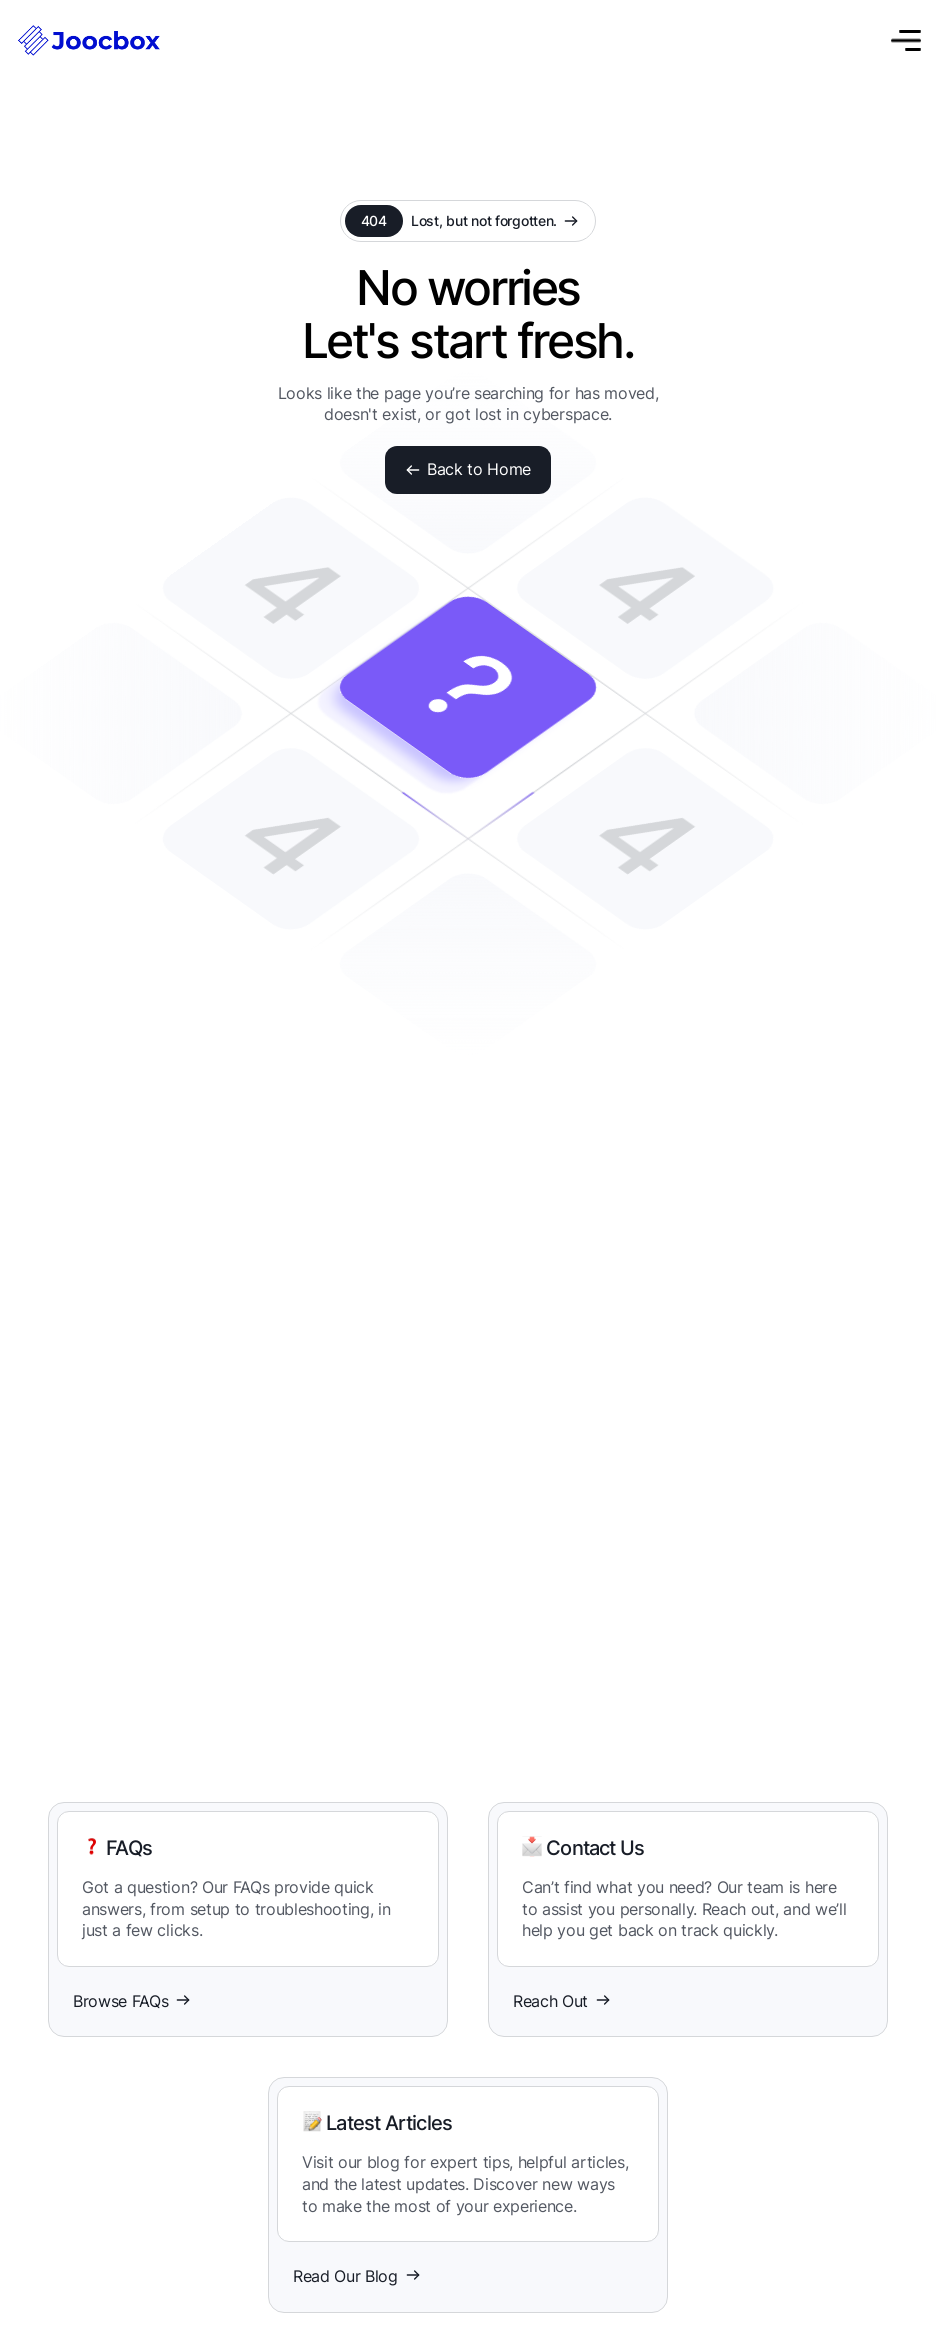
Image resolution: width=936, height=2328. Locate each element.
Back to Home (468, 469)
